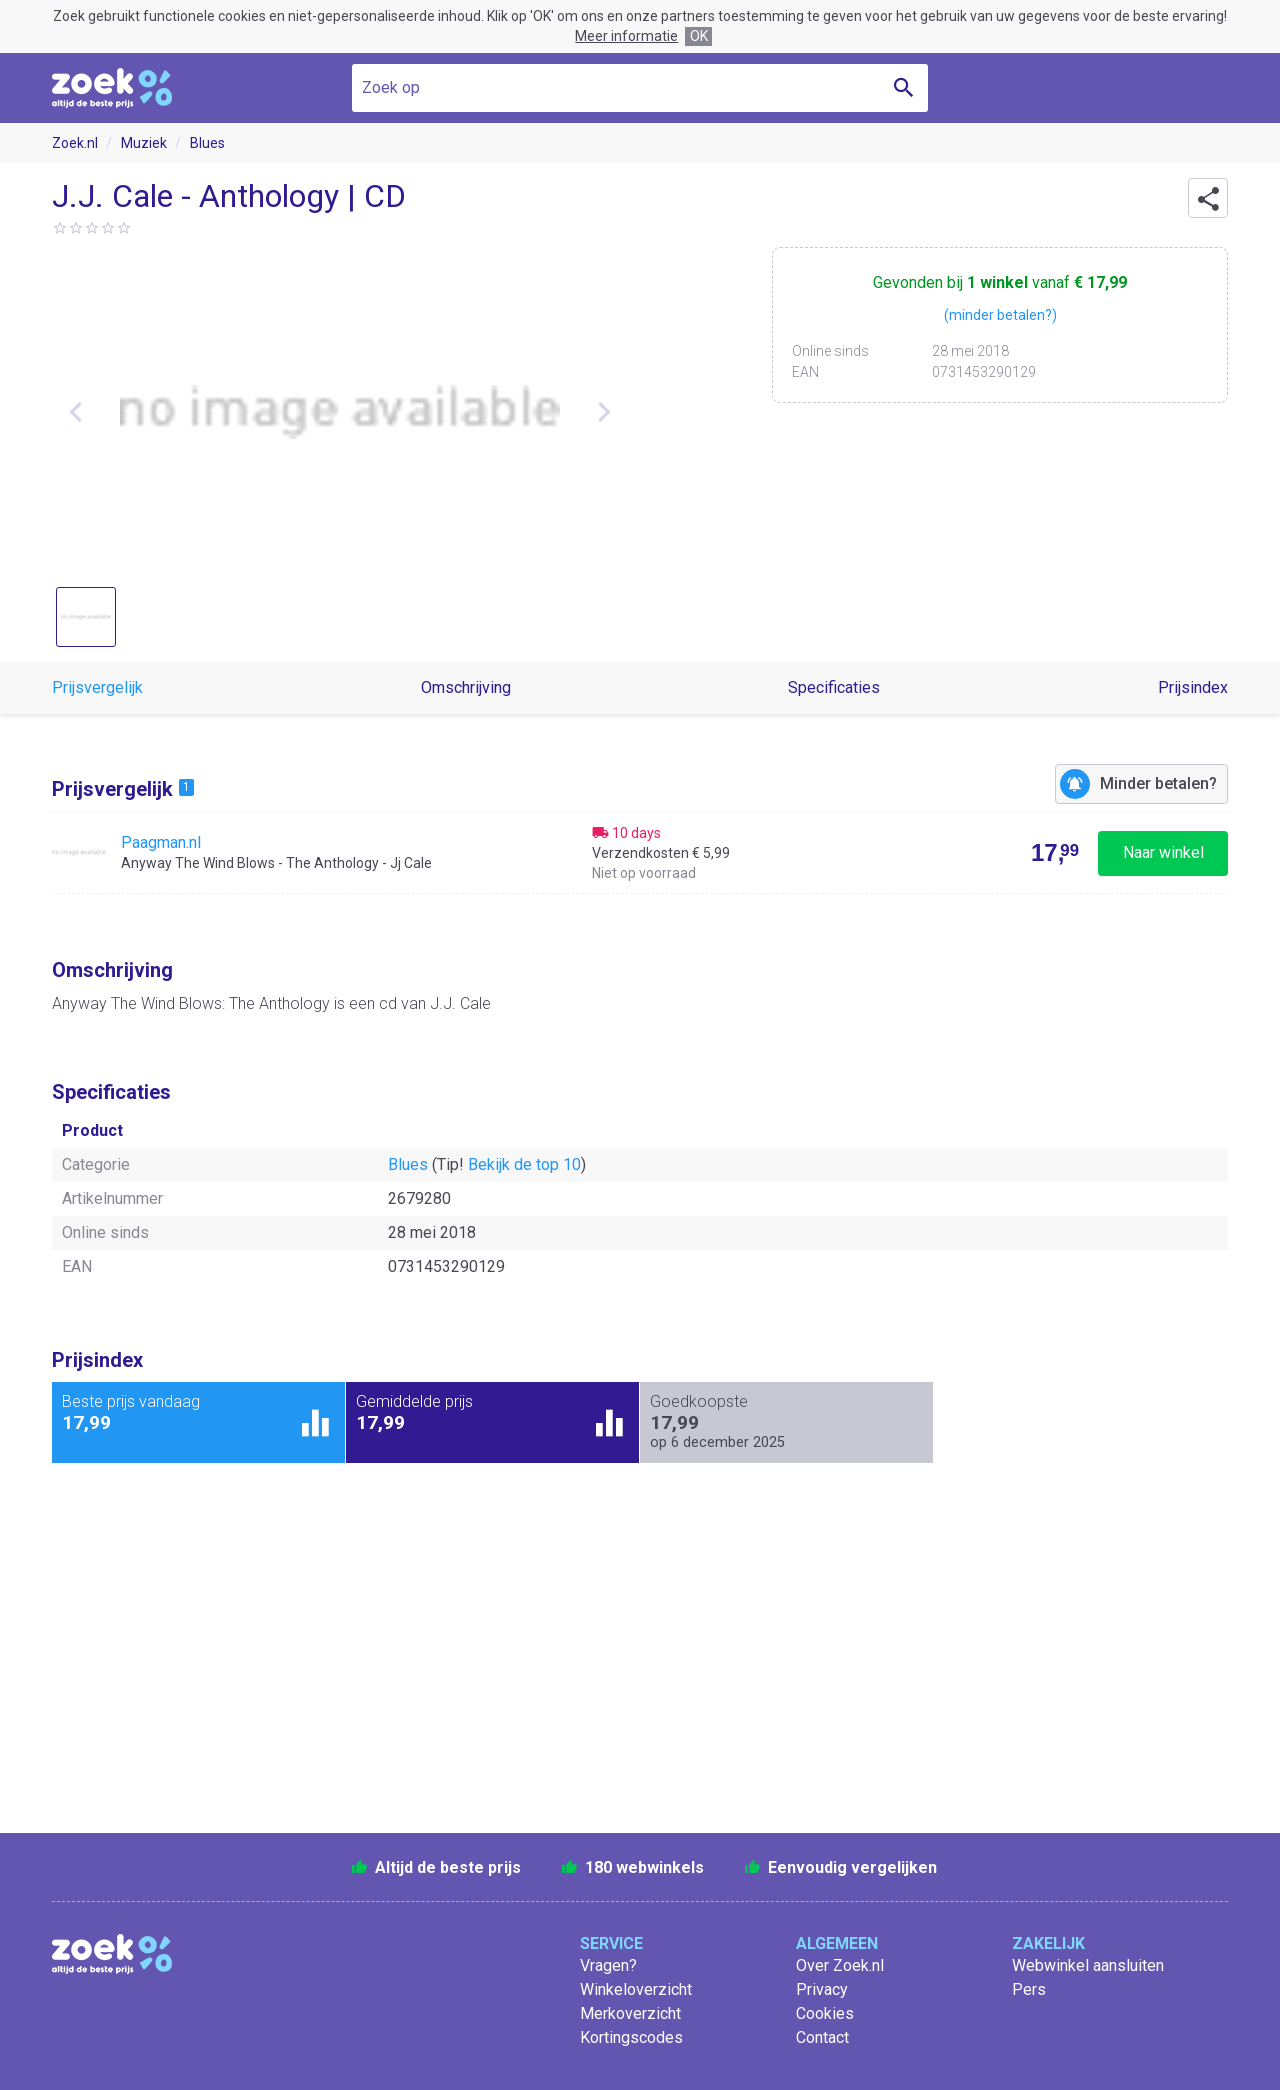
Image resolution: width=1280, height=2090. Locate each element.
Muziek (144, 143)
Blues (207, 143)
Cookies (825, 2013)
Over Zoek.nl (840, 1965)
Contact (822, 2037)
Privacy (822, 1989)
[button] (1208, 198)
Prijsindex (1193, 687)
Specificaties (834, 687)
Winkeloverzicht (636, 1989)
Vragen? (608, 1965)
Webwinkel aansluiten (1088, 1965)
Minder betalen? (1158, 783)
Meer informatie (626, 36)
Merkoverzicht (630, 2013)
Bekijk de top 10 (524, 1164)
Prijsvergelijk (97, 687)
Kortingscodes (631, 2037)
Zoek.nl (75, 143)
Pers (1029, 1989)
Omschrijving (466, 687)
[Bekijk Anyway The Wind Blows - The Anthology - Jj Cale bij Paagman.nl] (640, 853)
